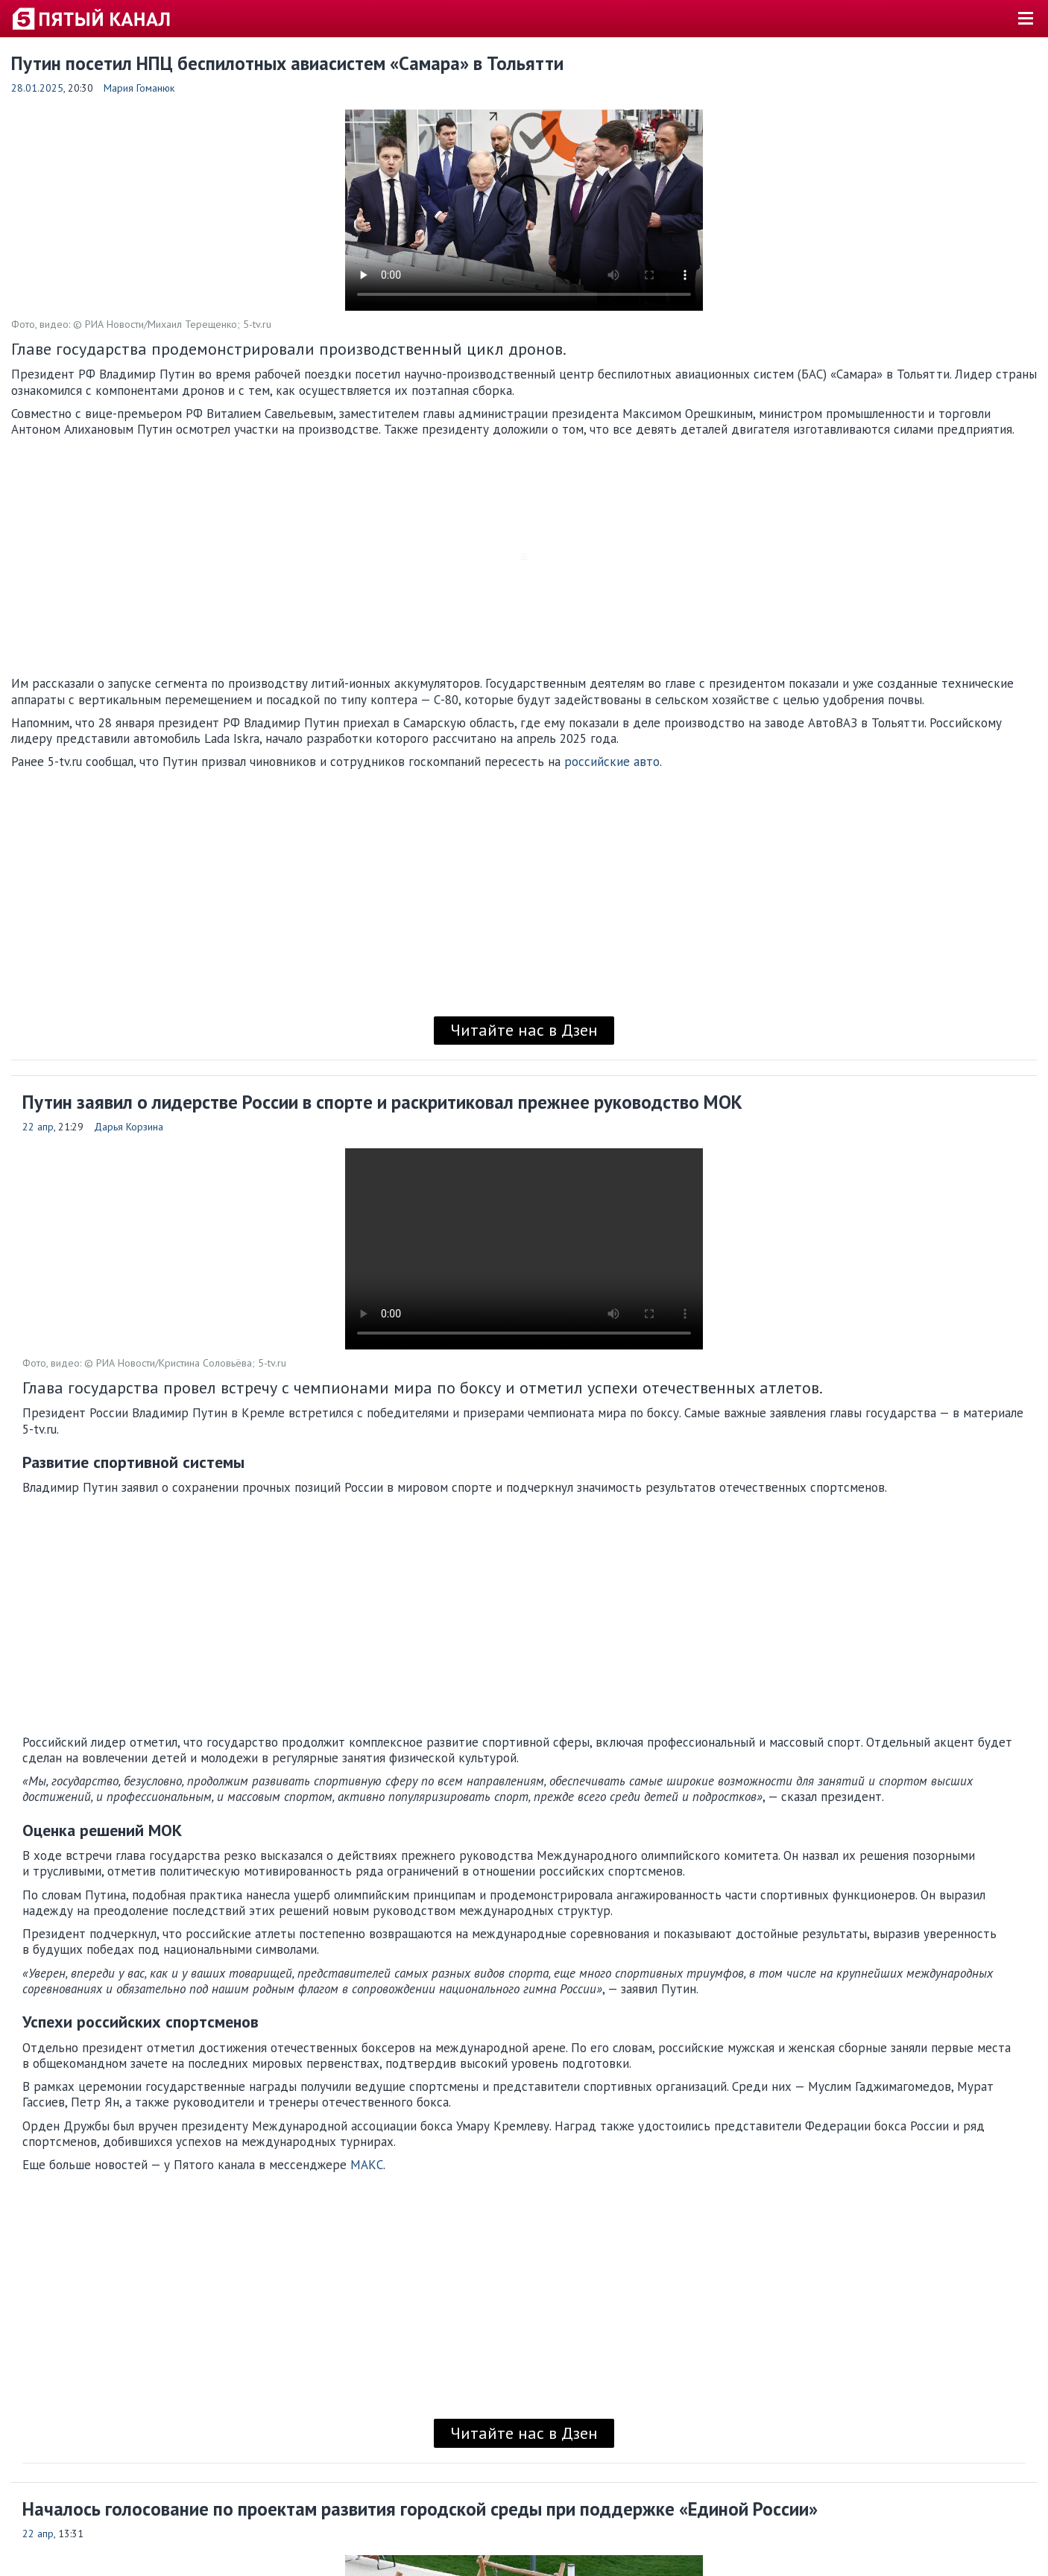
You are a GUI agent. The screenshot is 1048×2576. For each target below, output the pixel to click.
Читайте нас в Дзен (524, 1029)
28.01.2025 (37, 88)
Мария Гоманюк (139, 88)
